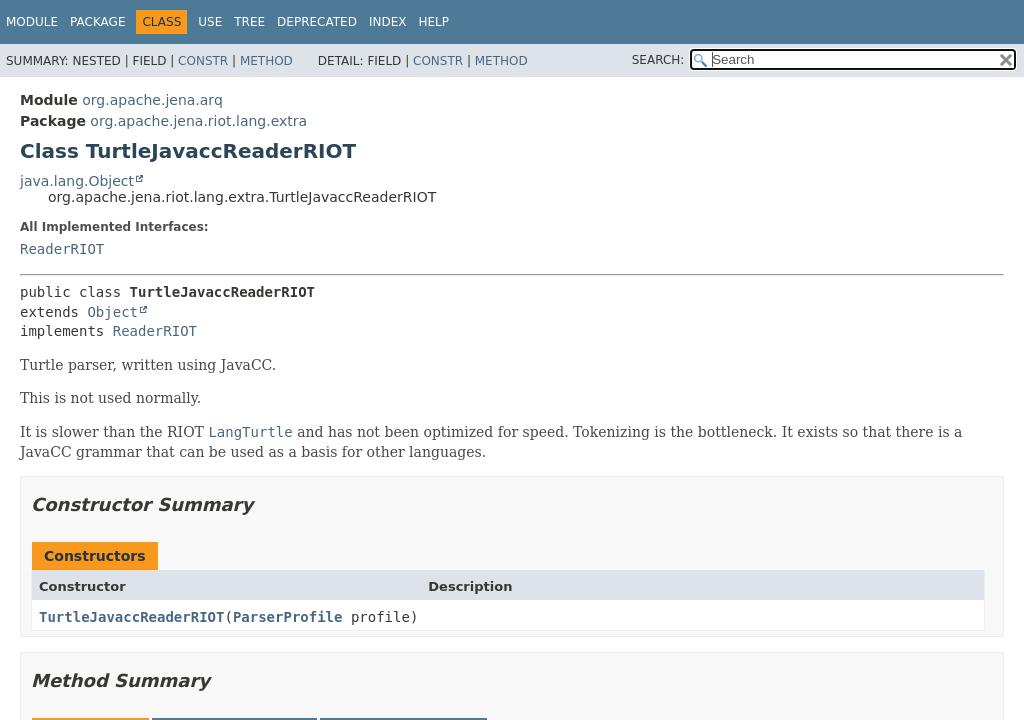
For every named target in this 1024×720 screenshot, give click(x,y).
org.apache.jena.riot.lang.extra (198, 121)
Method (266, 61)
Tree (249, 22)
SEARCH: (658, 60)
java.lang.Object (77, 181)
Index (388, 22)
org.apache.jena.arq (152, 100)
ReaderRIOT (62, 249)
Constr (203, 61)
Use (210, 22)
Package (97, 22)
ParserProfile (288, 617)
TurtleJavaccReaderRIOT (131, 617)
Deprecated (317, 22)
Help (433, 22)
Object (112, 312)
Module (32, 22)
